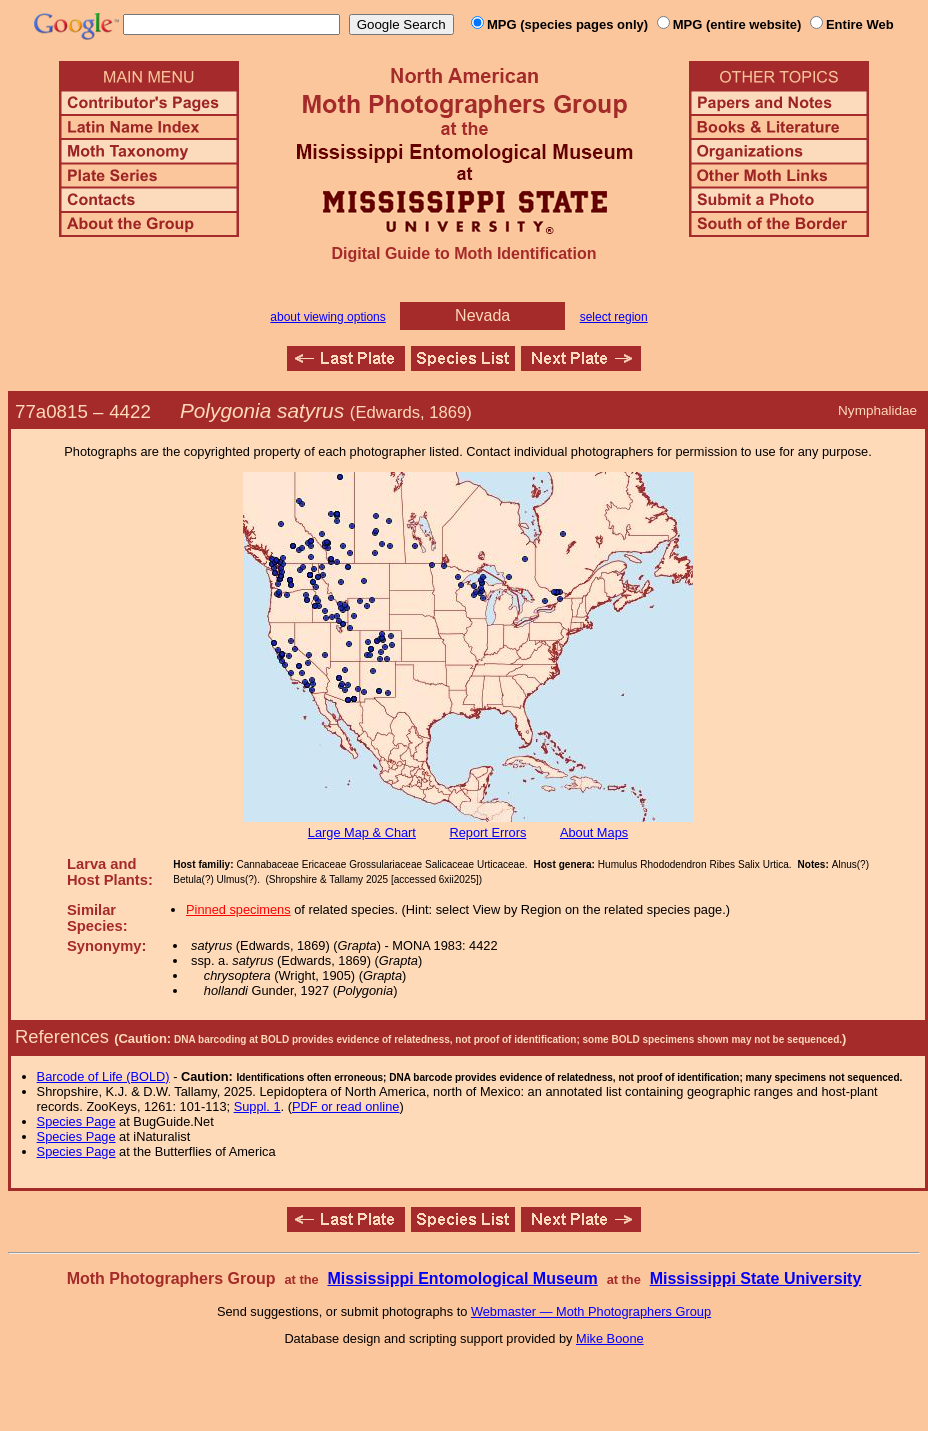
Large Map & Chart (362, 832)
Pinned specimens (238, 909)
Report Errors (488, 832)
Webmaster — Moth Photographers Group (591, 1311)
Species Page (76, 1121)
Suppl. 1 (257, 1106)
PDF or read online (345, 1106)
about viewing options (327, 317)
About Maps (594, 832)
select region (614, 317)
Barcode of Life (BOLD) (103, 1076)
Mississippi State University (756, 1278)
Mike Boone (610, 1338)
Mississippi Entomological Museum (462, 1278)
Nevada (482, 315)
